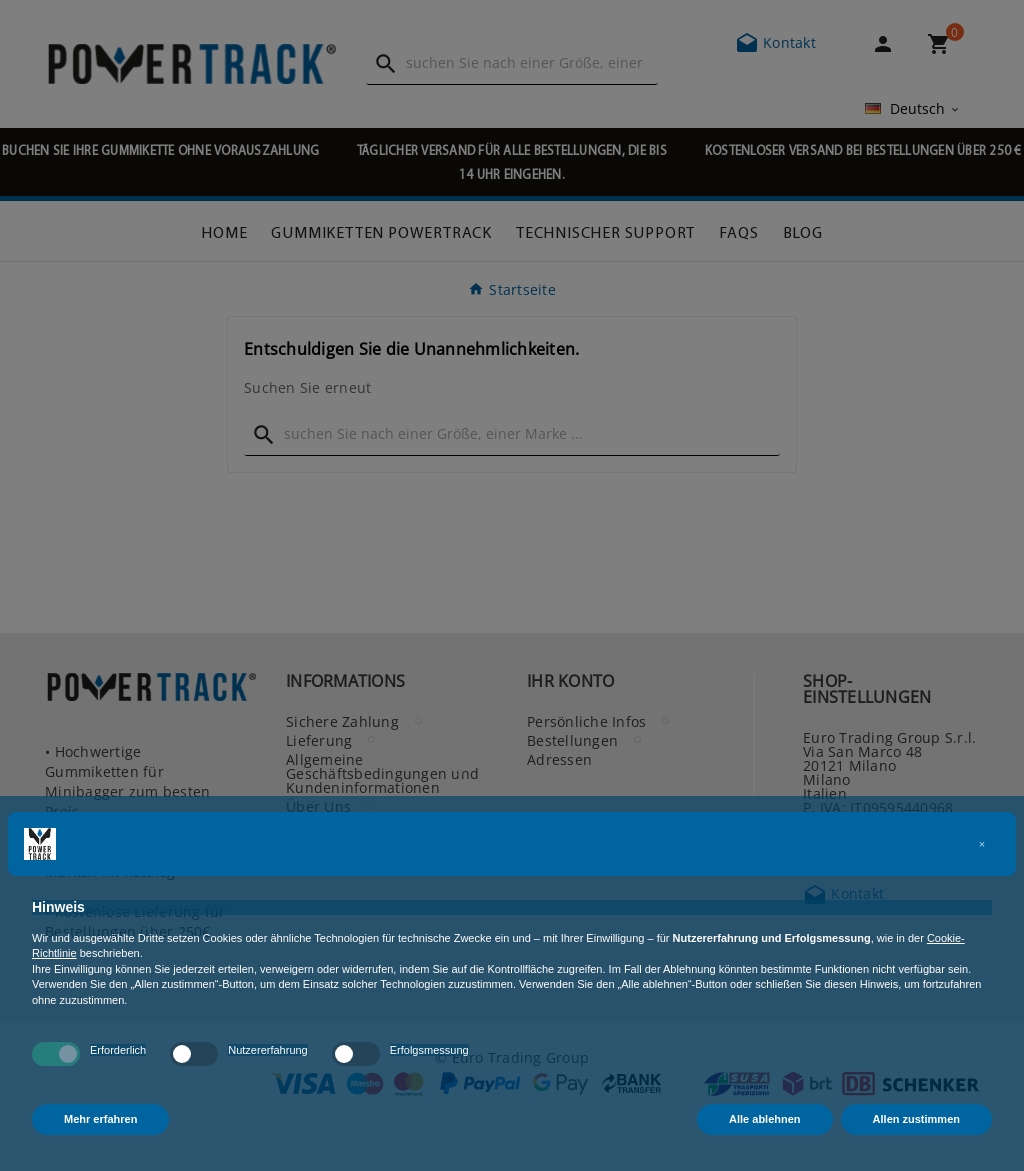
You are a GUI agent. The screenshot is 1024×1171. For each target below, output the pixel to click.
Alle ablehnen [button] (765, 1119)
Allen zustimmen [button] (916, 1119)
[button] (982, 844)
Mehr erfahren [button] (100, 1119)
